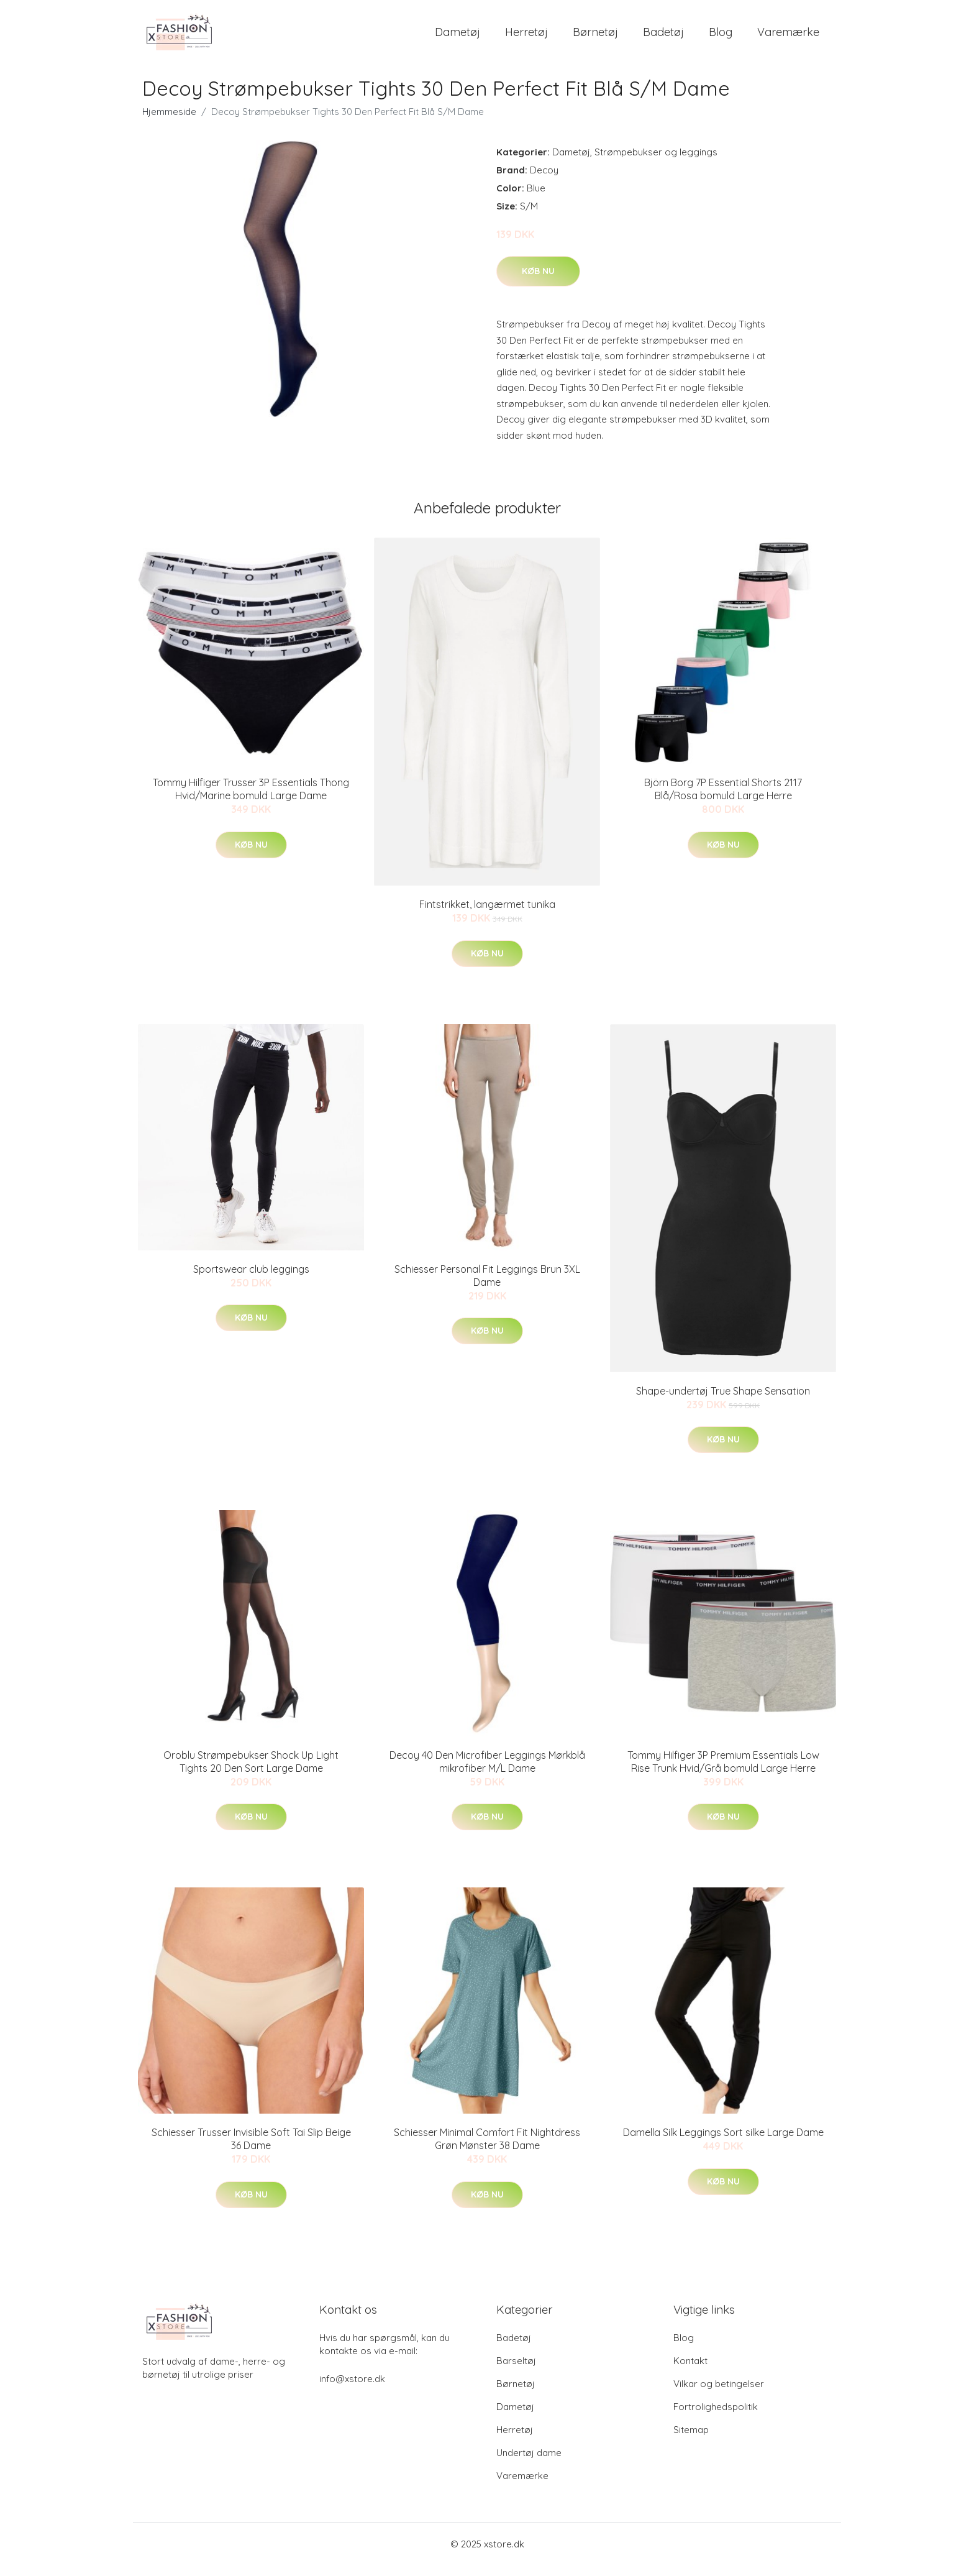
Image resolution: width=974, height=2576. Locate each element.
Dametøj (457, 37)
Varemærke (788, 37)
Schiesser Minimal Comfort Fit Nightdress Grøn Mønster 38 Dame (487, 2150)
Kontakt (690, 2371)
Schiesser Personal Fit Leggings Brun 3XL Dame (487, 1286)
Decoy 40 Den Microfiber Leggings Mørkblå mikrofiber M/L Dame (487, 1772)
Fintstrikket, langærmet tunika (487, 915)
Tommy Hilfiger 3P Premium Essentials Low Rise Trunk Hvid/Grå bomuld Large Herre (723, 1772)
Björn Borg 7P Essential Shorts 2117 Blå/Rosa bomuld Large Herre (723, 799)
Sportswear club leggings (251, 1279)
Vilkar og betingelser (718, 2394)
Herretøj (526, 37)
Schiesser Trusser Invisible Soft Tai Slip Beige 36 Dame (251, 2150)
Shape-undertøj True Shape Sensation (723, 1401)
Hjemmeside (169, 122)
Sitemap (691, 2440)
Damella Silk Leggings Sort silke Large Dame (723, 2143)
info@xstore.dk (352, 2389)
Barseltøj (516, 2371)
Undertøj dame (529, 2463)
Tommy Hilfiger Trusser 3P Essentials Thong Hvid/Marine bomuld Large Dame (251, 799)
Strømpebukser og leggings (655, 162)
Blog (720, 37)
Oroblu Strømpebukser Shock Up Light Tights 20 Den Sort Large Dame (251, 1772)
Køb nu (538, 281)
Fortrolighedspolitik (715, 2417)
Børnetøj (595, 37)
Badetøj (663, 37)
